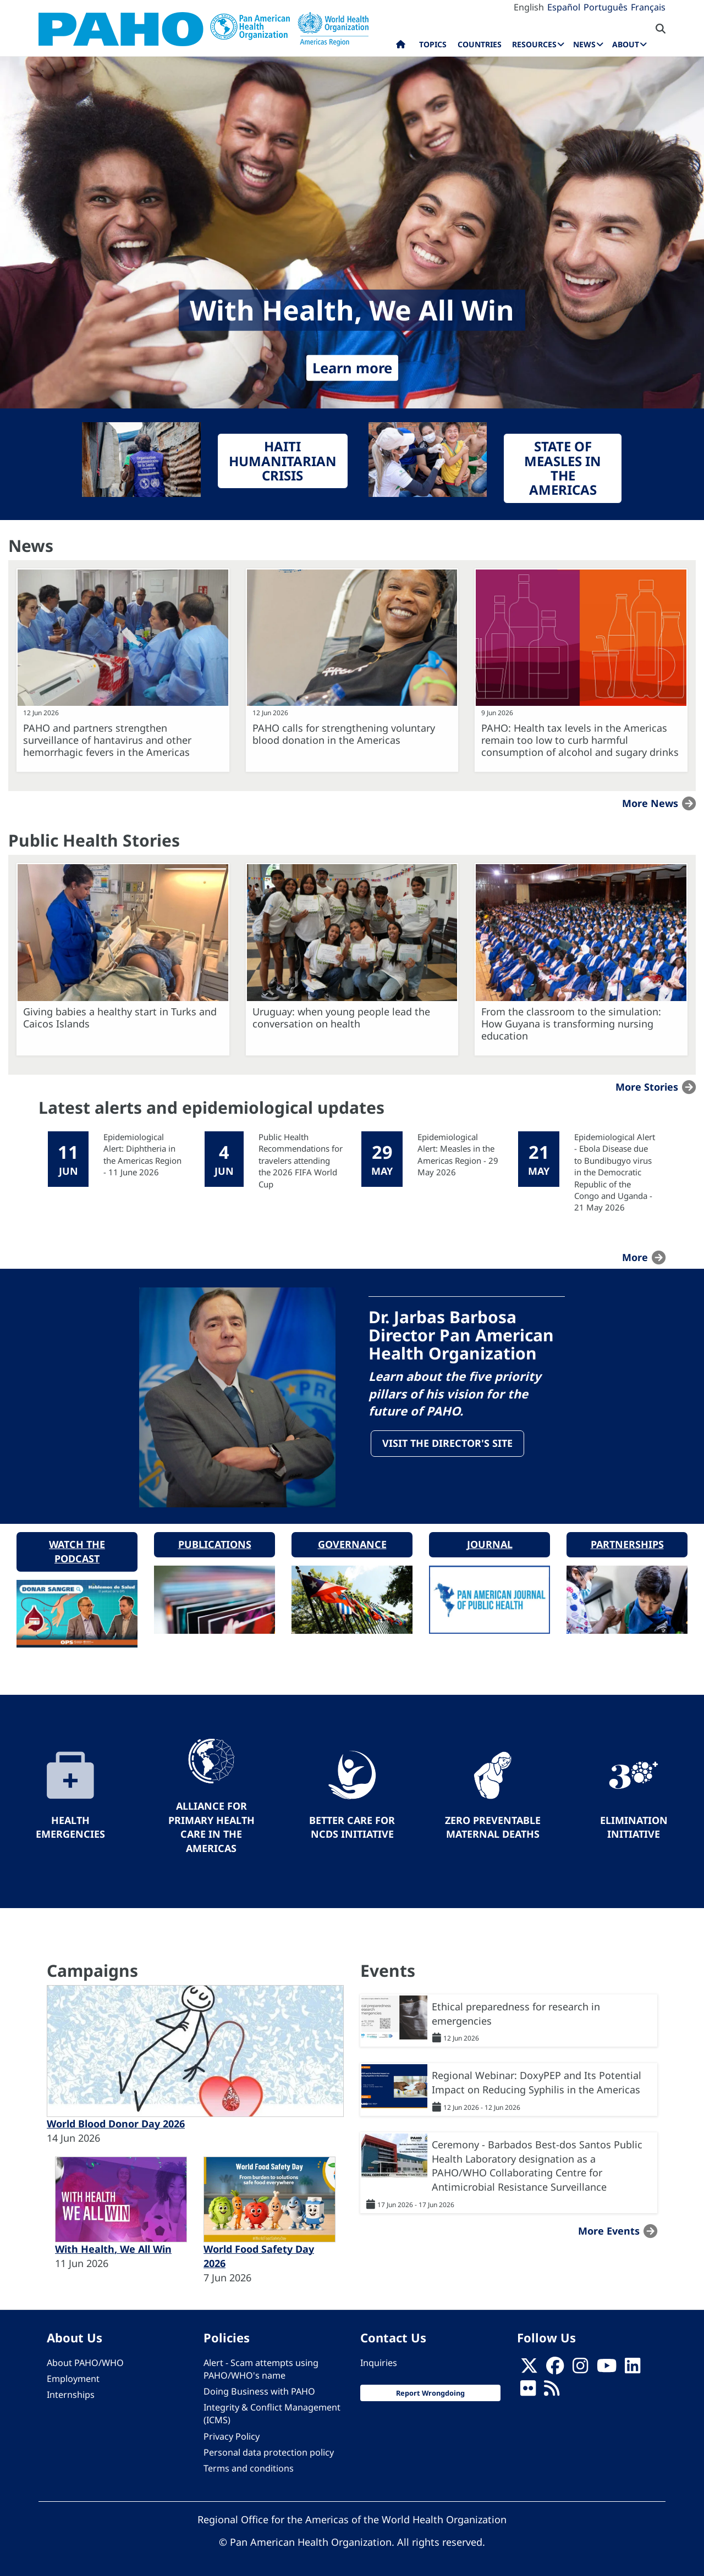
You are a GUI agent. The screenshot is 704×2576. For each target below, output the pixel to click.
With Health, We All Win (113, 2247)
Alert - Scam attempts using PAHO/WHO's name (261, 2366)
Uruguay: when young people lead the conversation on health (341, 1017)
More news (650, 803)
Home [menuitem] (400, 46)
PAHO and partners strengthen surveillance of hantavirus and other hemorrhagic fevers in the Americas (107, 740)
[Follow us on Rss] (551, 2390)
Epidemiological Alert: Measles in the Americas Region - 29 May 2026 (457, 1154)
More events (609, 2228)
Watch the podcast (77, 1549)
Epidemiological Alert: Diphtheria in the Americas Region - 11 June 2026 (142, 1154)
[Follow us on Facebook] (555, 2367)
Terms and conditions (249, 2466)
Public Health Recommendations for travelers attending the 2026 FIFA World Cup (300, 1160)
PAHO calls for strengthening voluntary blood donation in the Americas (343, 734)
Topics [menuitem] (433, 44)
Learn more (352, 368)
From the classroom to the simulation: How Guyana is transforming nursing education (571, 1023)
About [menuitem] (625, 44)
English (529, 7)
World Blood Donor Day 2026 (116, 2122)
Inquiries (378, 2360)
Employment (73, 2377)
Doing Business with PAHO (259, 2390)
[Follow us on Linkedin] (632, 2367)
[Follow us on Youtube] (607, 2367)
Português (606, 7)
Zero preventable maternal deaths (493, 1825)
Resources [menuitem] (534, 44)
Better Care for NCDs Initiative (352, 1825)
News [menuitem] (584, 44)
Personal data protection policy (269, 2450)
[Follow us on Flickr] (528, 2390)
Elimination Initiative (634, 1825)
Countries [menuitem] (480, 44)
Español (563, 7)
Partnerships (627, 1542)
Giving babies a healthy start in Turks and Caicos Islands (120, 1017)
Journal (490, 1542)
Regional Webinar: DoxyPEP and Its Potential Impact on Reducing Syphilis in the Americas (536, 2080)
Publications (214, 1542)
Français (648, 7)
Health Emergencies (70, 1825)
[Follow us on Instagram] (580, 2367)
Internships (71, 2393)
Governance (352, 1542)
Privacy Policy (232, 2434)
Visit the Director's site (448, 1443)
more (635, 1257)
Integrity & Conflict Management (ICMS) (272, 2412)
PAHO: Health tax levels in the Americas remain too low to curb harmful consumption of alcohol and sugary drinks (580, 740)
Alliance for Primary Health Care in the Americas (211, 1825)
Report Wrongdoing (430, 2391)
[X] (529, 2367)
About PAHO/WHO (85, 2360)
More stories (646, 1086)
